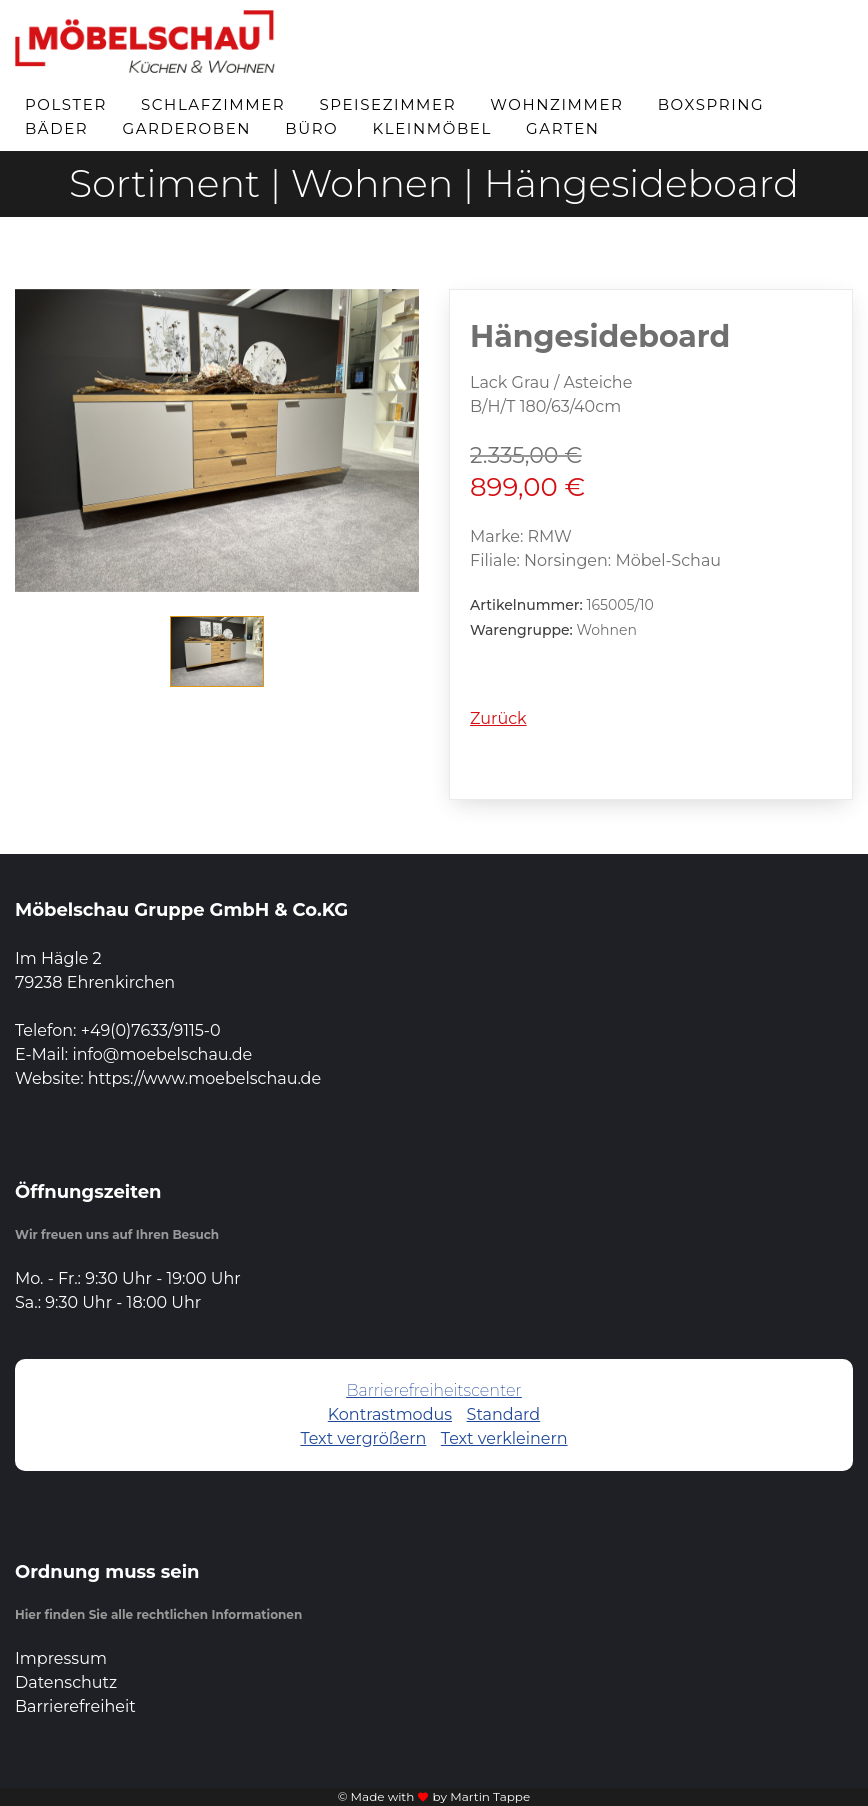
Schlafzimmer (213, 104)
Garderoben (186, 128)
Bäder (56, 128)
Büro (311, 128)
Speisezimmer (387, 104)
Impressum (61, 1658)
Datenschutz (66, 1682)
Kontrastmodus (390, 1414)
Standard (504, 1414)
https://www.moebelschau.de (204, 1078)
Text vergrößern (363, 1438)
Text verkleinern (504, 1438)
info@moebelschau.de (162, 1054)
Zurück (498, 718)
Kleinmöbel (432, 128)
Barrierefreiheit (75, 1706)
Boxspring (711, 104)
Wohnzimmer (556, 104)
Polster (66, 104)
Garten (563, 128)
